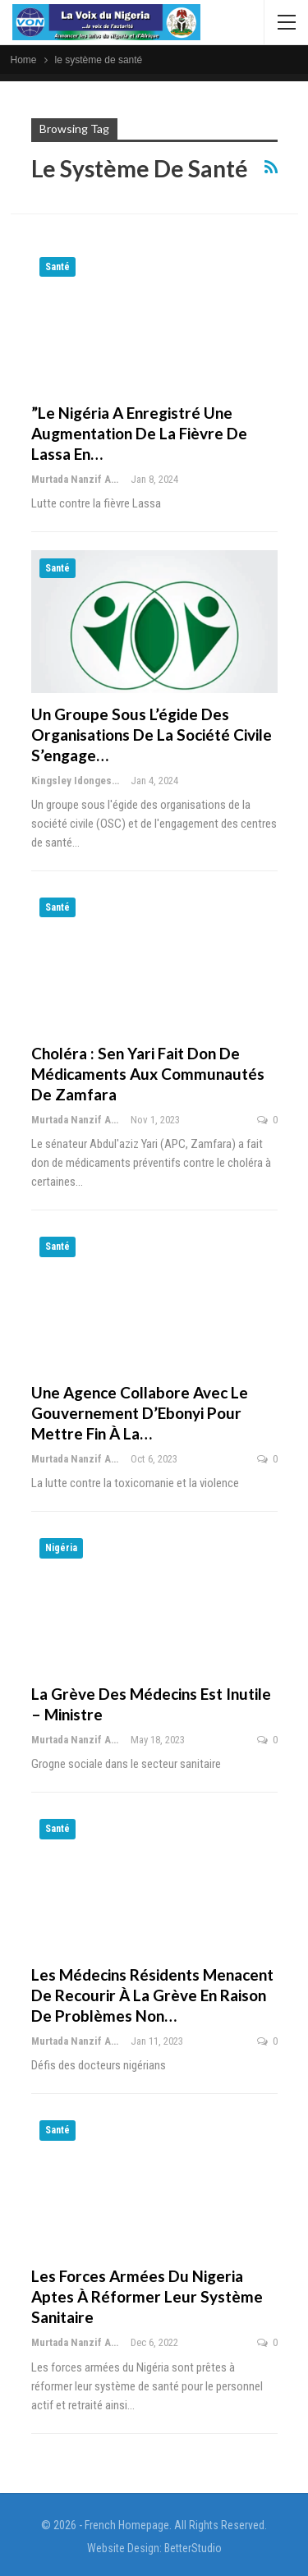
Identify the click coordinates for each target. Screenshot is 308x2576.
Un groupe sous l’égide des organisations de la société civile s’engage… (151, 735)
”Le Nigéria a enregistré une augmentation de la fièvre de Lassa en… (139, 433)
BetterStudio (193, 2548)
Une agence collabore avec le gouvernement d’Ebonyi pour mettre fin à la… (139, 1413)
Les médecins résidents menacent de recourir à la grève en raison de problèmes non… (152, 1995)
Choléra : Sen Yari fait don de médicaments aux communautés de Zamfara (147, 1074)
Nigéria (61, 1548)
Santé (57, 267)
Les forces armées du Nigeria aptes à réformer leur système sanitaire (147, 2296)
